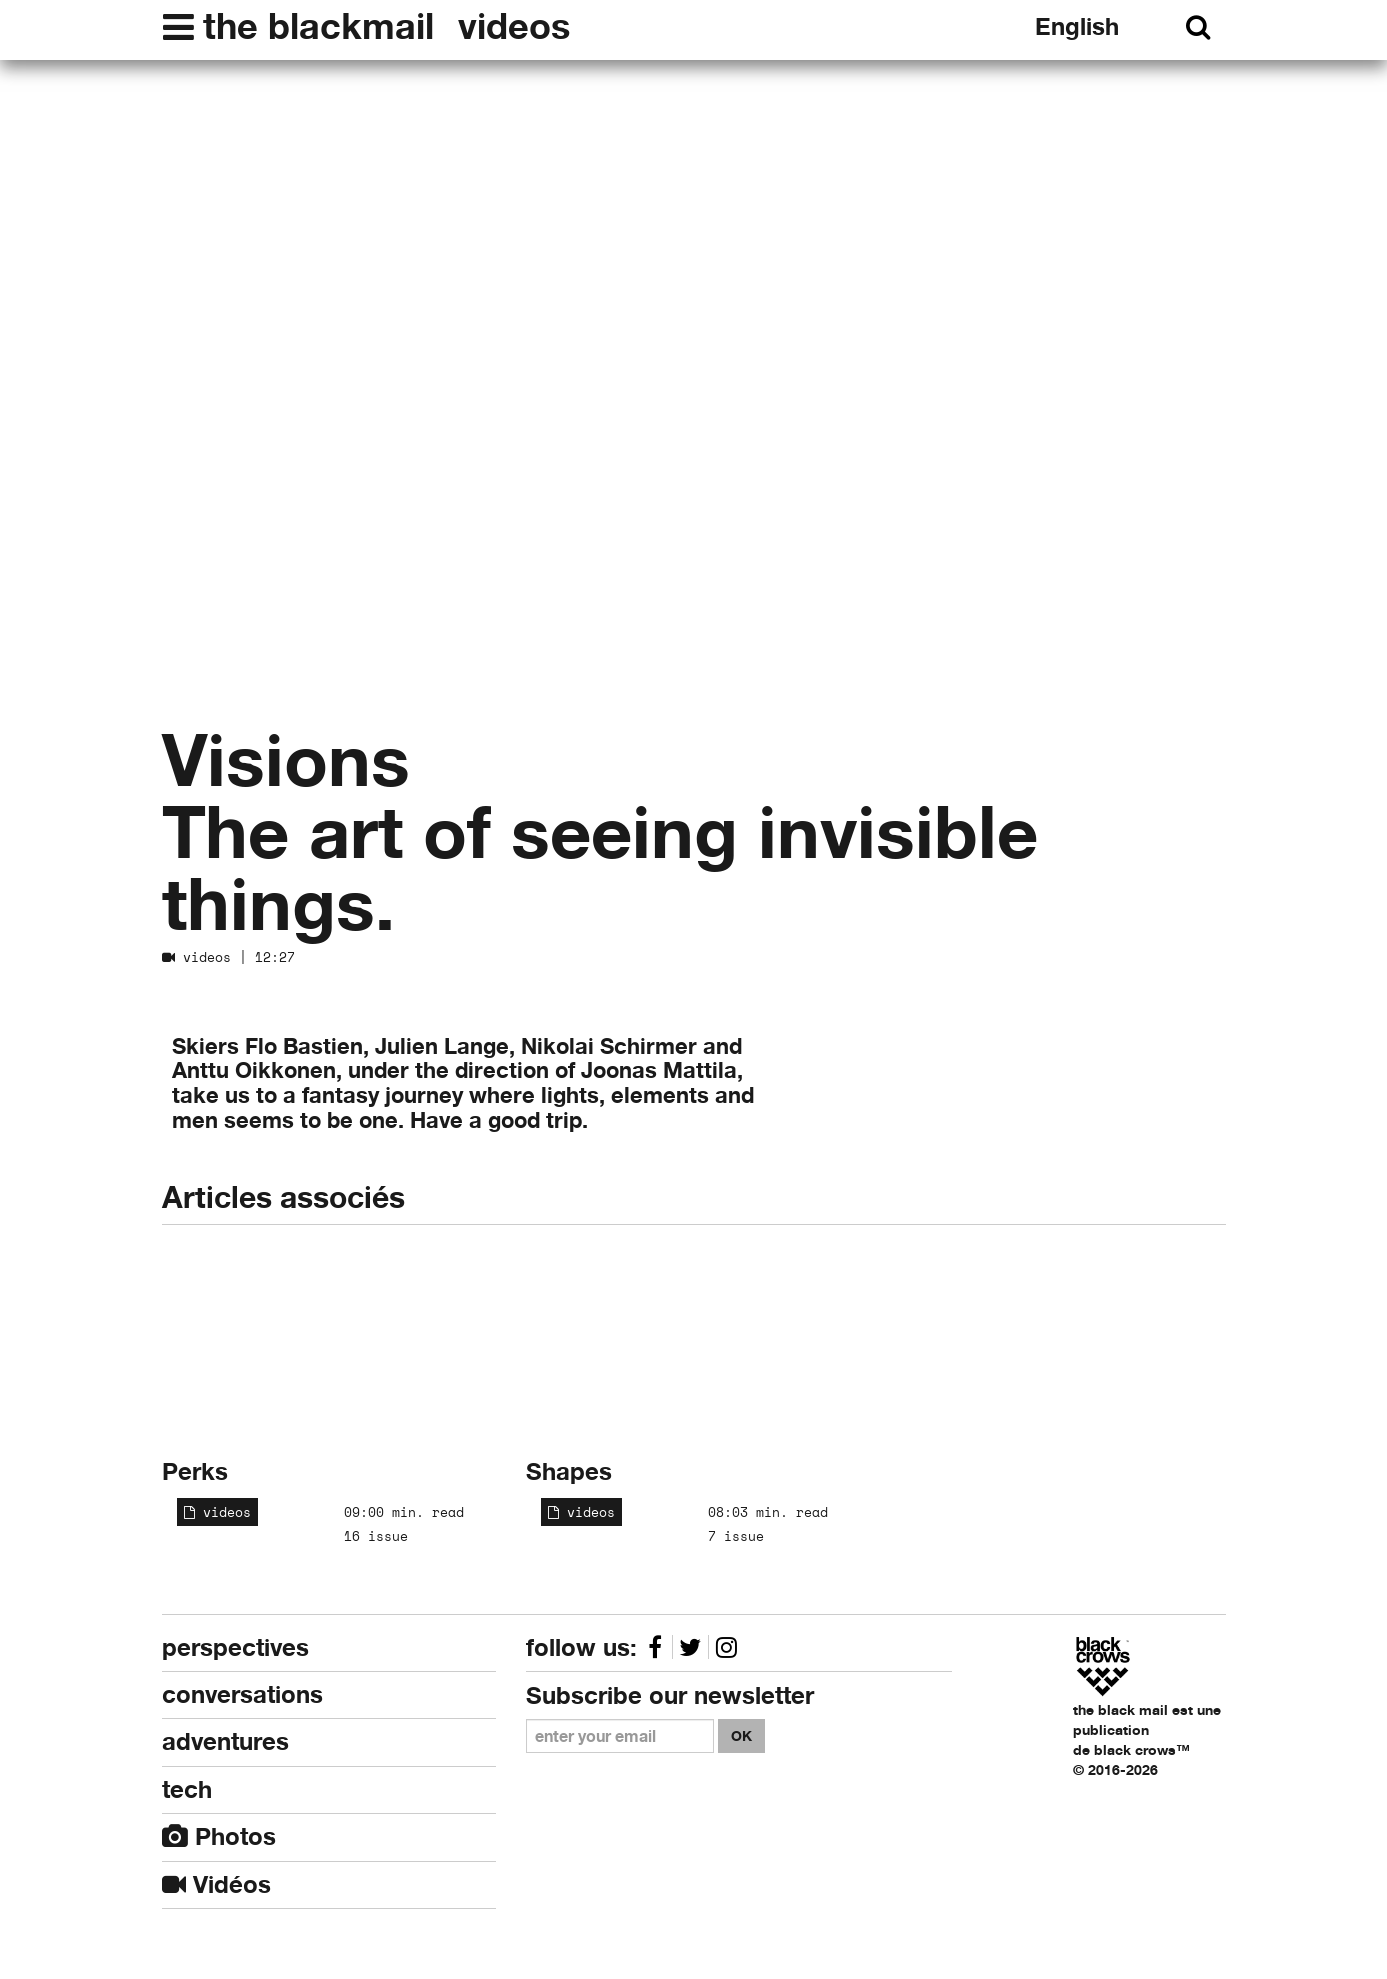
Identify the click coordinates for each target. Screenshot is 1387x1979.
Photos (219, 1836)
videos (514, 26)
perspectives (235, 1647)
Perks (195, 1471)
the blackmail (318, 26)
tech (187, 1789)
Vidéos (216, 1884)
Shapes (569, 1471)
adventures (225, 1741)
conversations (242, 1694)
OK (741, 1735)
